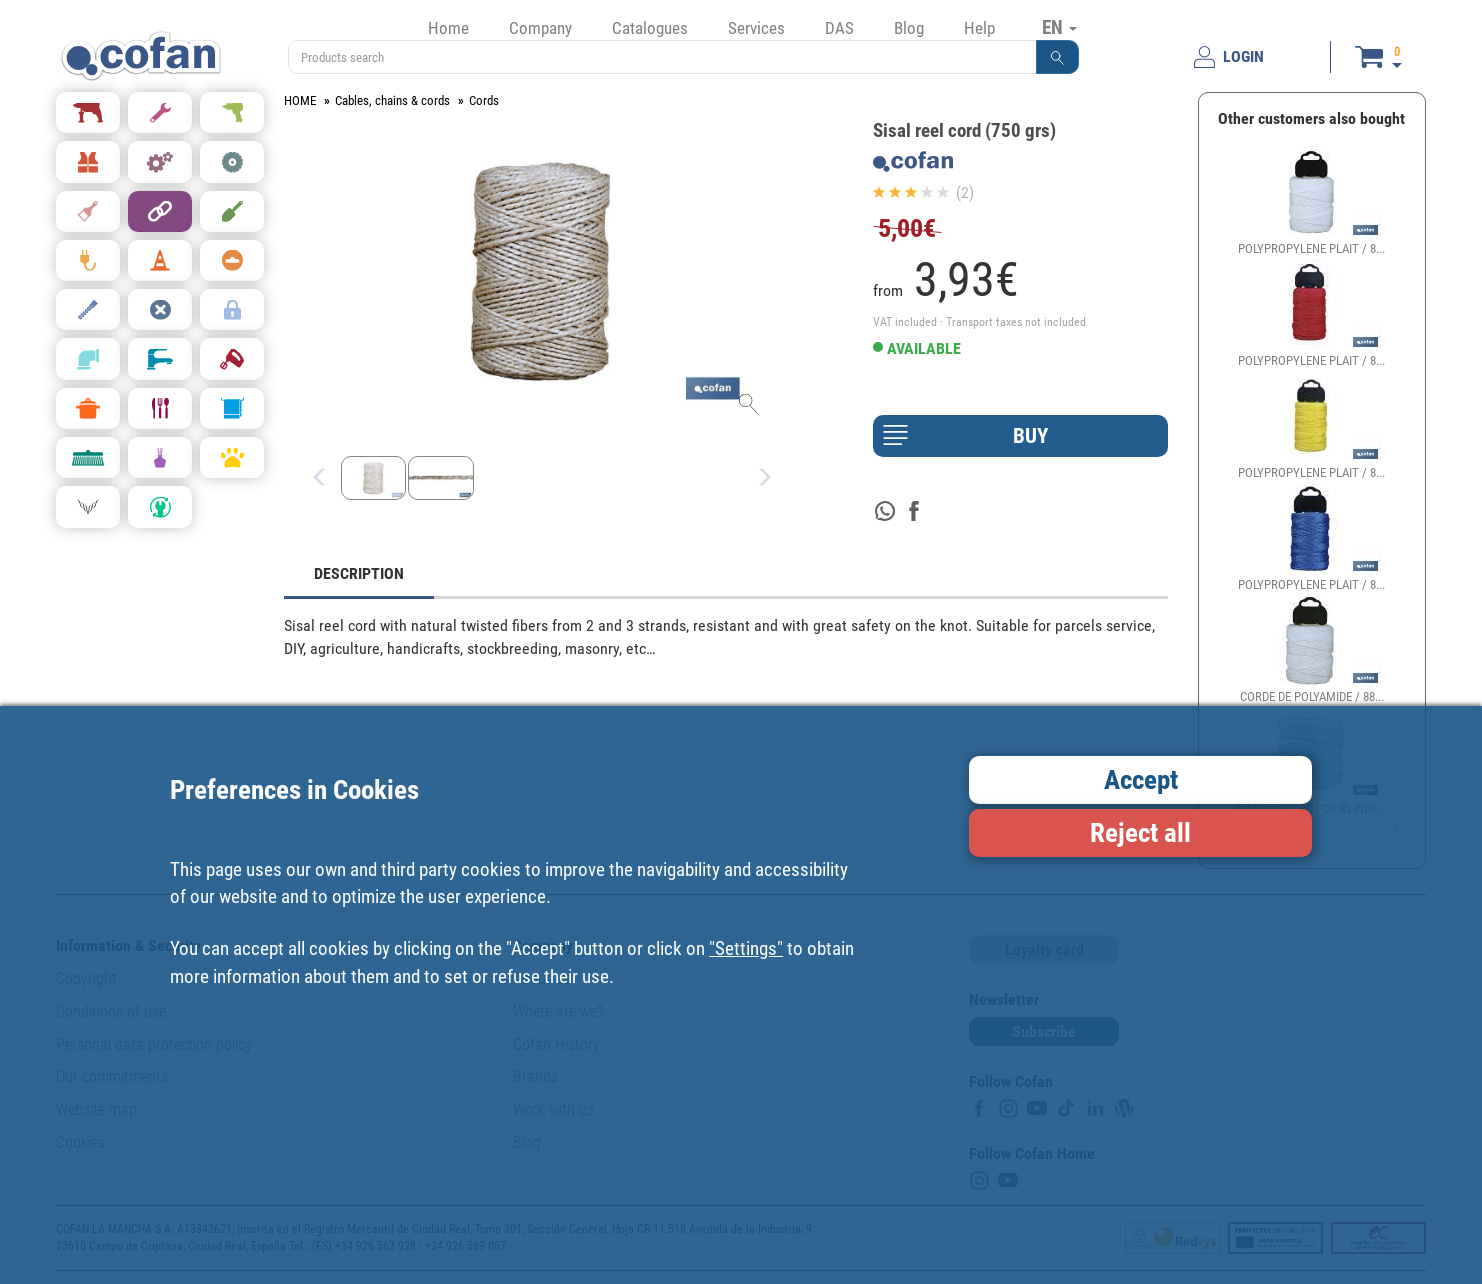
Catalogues (650, 28)
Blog (909, 28)
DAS (839, 28)
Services (756, 28)
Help (979, 28)
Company (540, 28)
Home (448, 28)
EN (1059, 27)
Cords (484, 100)
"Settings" (746, 948)
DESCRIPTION (359, 573)
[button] (1058, 57)
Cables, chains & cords (392, 100)
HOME (300, 100)
